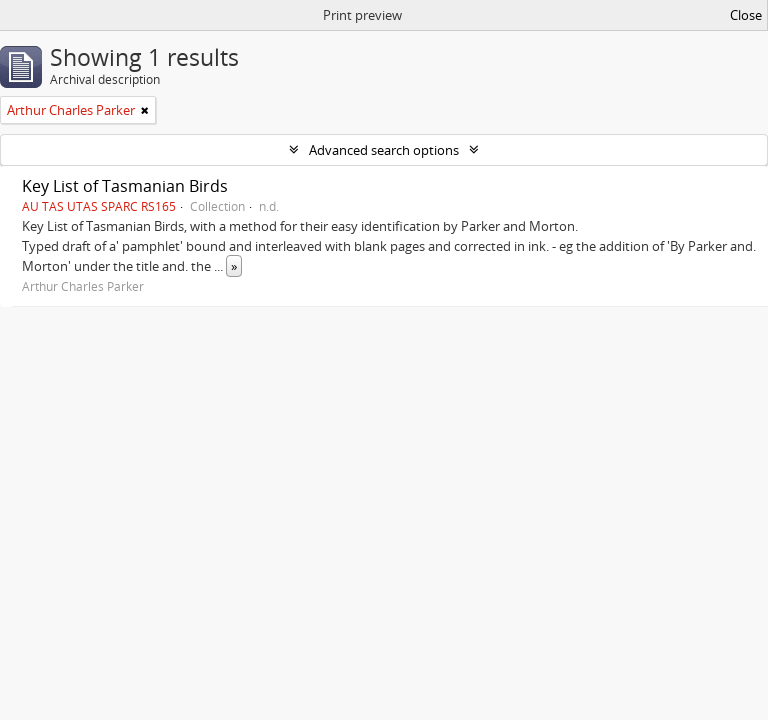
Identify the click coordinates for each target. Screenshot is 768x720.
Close (746, 15)
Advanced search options (384, 150)
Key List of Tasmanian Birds (125, 186)
